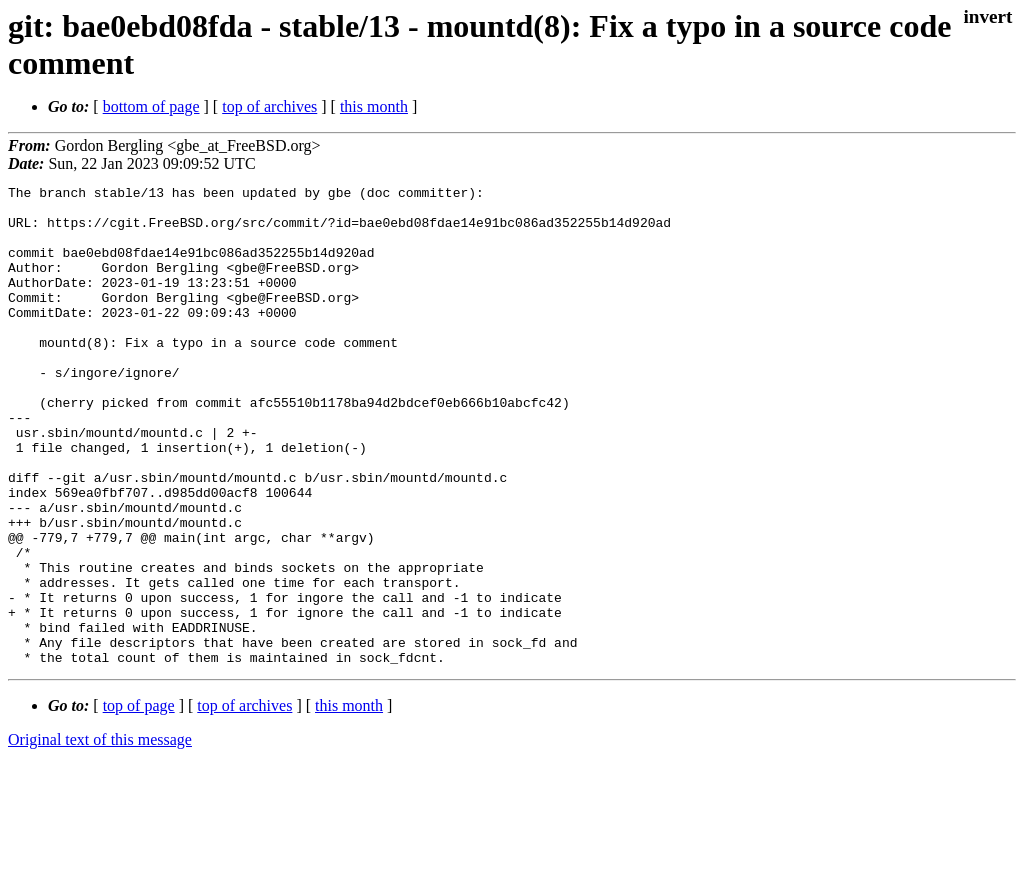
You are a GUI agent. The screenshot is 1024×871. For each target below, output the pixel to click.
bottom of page (151, 106)
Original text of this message (100, 835)
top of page (139, 801)
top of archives (269, 106)
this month (374, 106)
